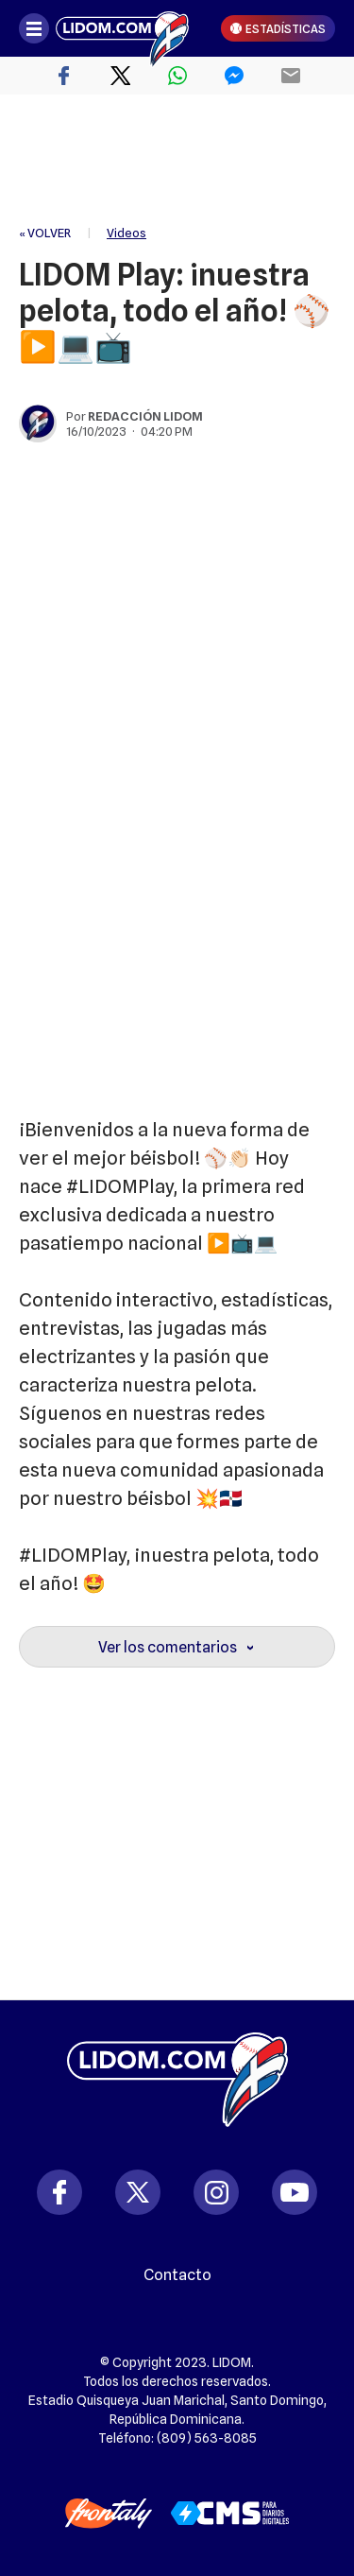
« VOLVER (45, 232)
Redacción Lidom (145, 416)
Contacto (177, 2275)
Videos (126, 232)
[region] (177, 160)
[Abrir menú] (34, 28)
